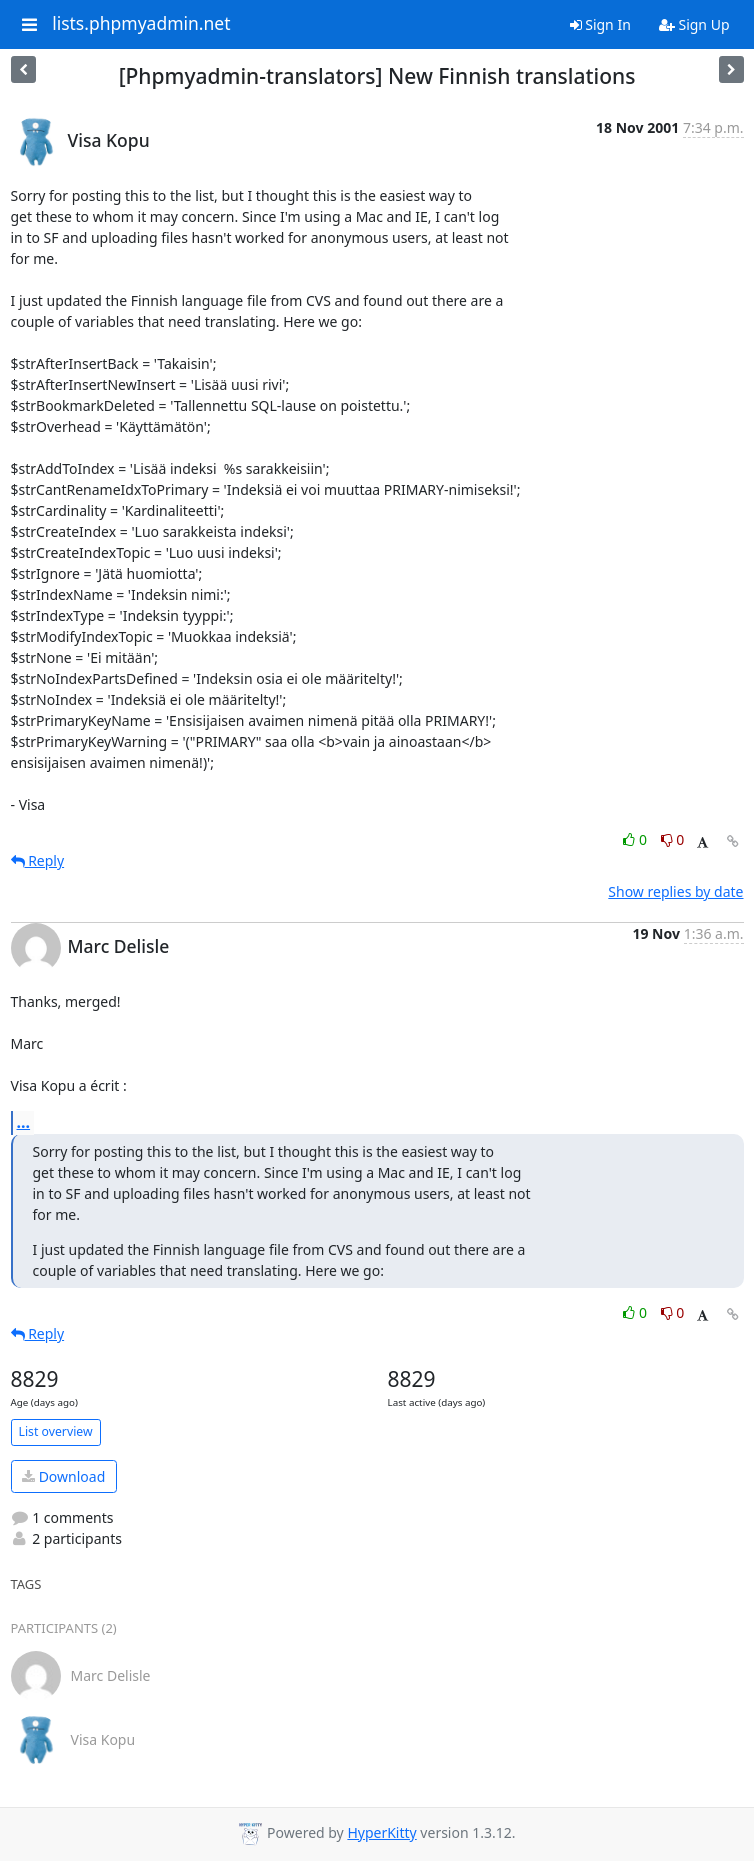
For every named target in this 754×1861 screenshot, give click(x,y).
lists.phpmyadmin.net (141, 24)
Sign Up (694, 24)
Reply (38, 860)
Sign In (600, 24)
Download (63, 1476)
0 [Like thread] (636, 839)
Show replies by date (675, 891)
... (24, 1122)
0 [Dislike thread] (673, 839)
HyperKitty (381, 1832)
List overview (56, 1431)
